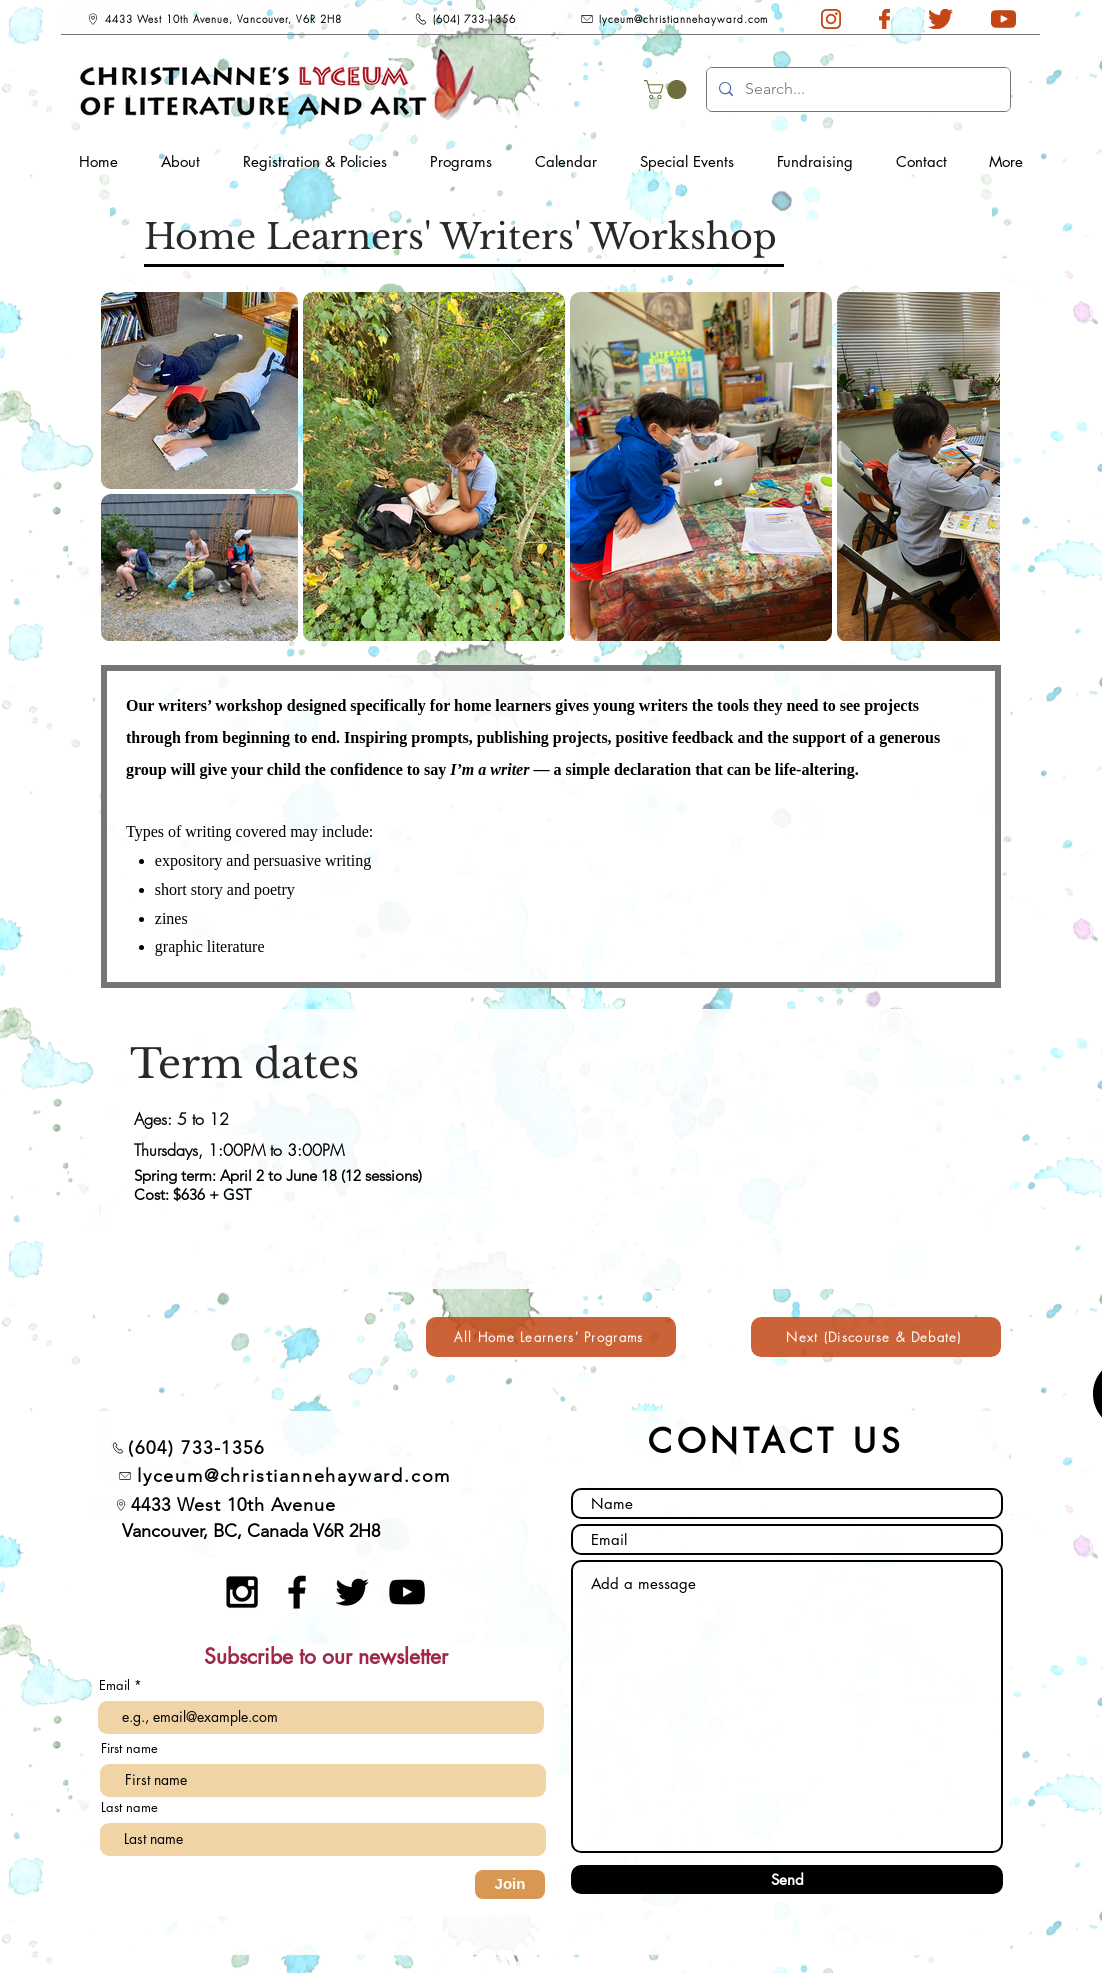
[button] (667, 89)
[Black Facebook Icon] (297, 1592)
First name (129, 1748)
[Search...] (856, 89)
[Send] (787, 1879)
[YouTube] (407, 1592)
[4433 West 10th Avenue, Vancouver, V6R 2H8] (213, 19)
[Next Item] (965, 465)
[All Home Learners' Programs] (551, 1337)
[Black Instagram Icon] (242, 1592)
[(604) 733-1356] (464, 19)
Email (116, 1685)
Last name (129, 1807)
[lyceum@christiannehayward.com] (674, 19)
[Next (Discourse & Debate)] (876, 1337)
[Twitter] (352, 1592)
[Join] (510, 1884)
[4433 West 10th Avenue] (225, 1505)
